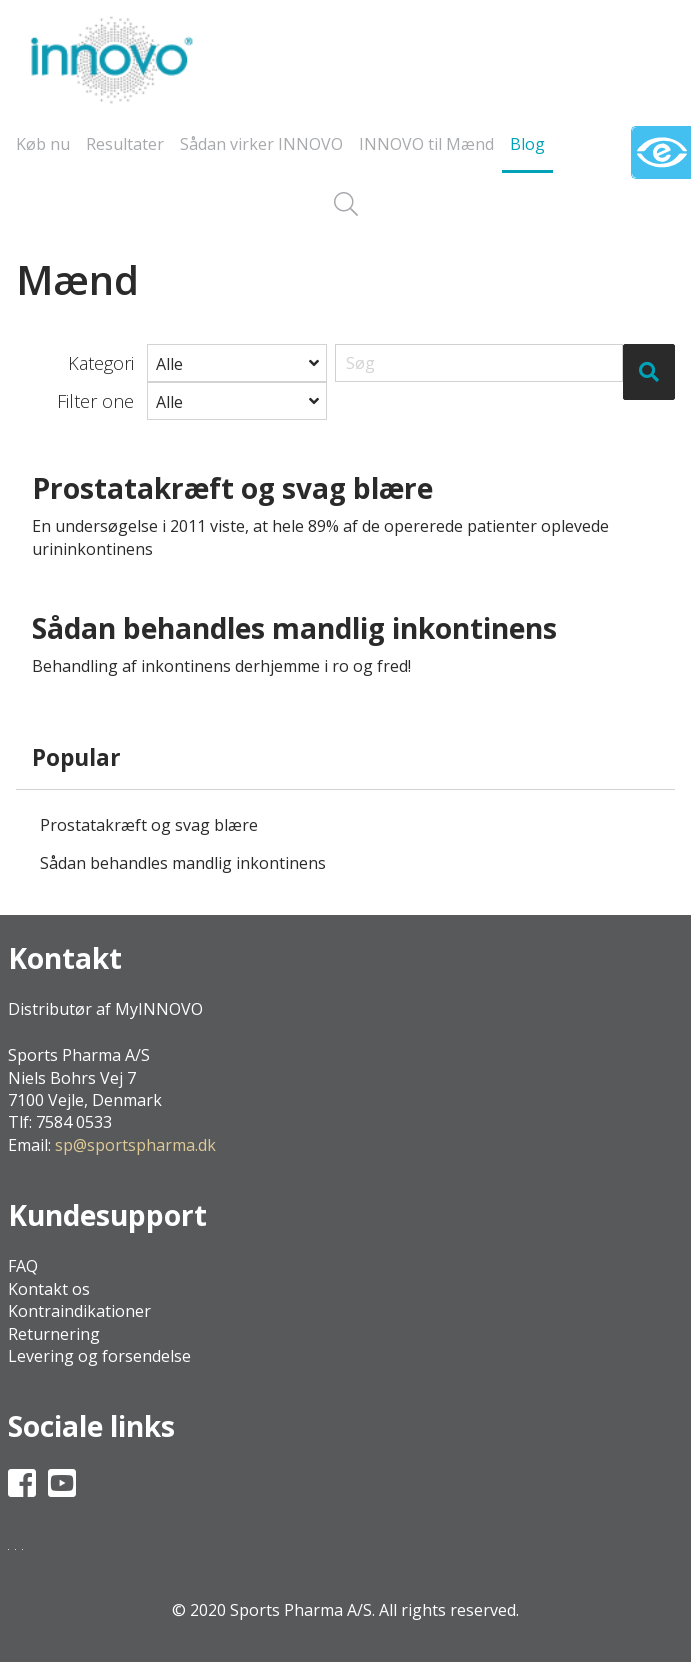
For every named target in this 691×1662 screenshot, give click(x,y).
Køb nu (43, 144)
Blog (527, 144)
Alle (169, 364)
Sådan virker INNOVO (261, 144)
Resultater (125, 144)
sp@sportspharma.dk (135, 1145)
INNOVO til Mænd (426, 144)
